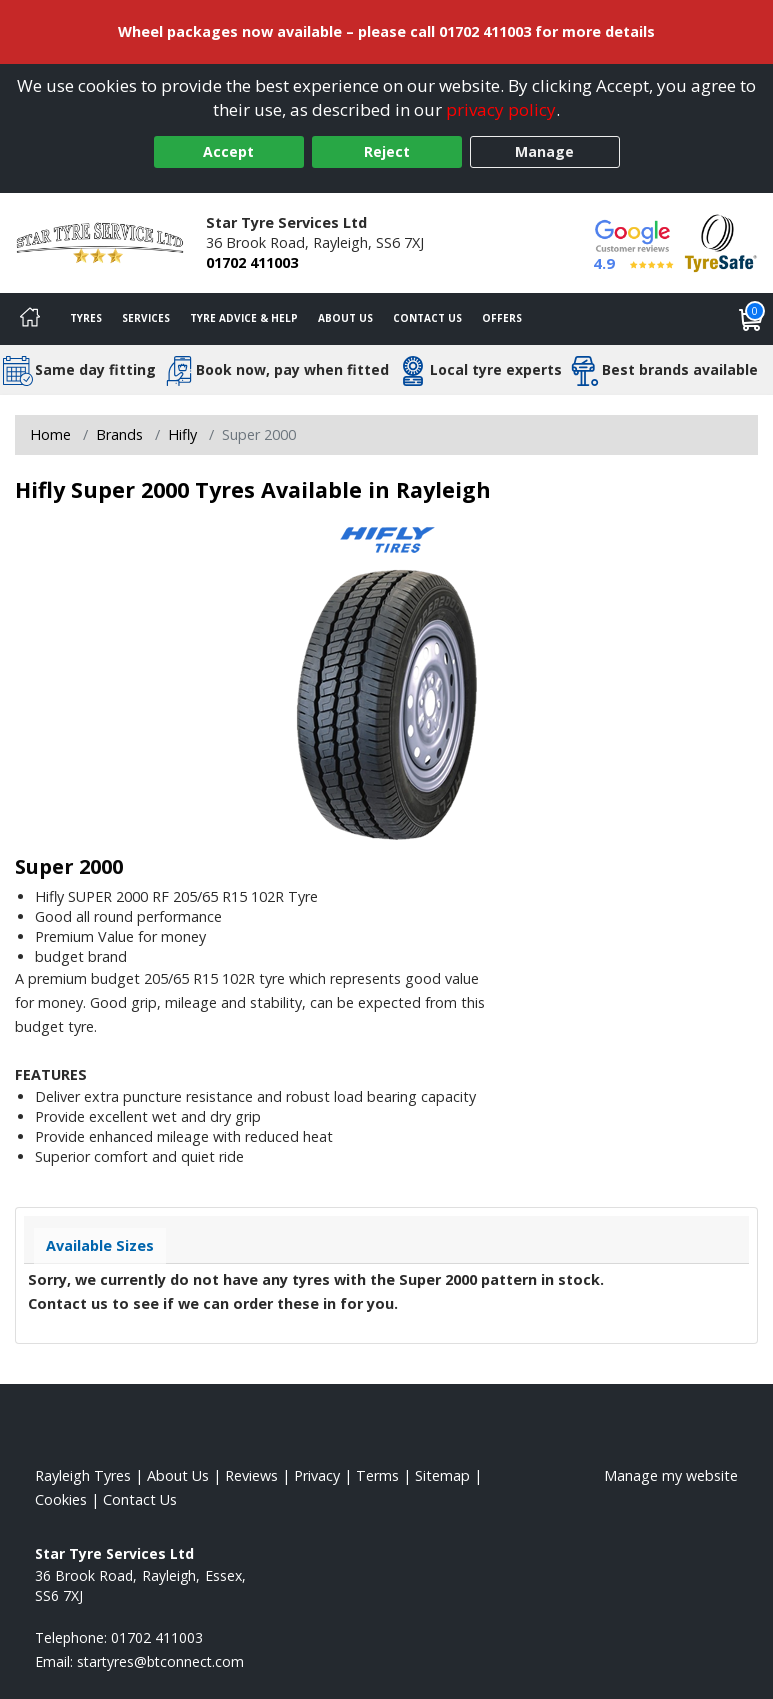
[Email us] (160, 1661)
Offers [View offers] (502, 318)
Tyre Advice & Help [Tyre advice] (244, 318)
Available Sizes (100, 1245)
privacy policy (501, 109)
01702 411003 (252, 262)
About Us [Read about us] (178, 1475)
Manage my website (671, 1475)
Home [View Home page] (50, 434)
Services (146, 318)
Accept (228, 151)
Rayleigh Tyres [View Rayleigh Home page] (83, 1475)
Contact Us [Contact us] (427, 318)
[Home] (30, 319)
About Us (345, 318)
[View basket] (751, 319)
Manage (544, 151)
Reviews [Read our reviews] (251, 1475)
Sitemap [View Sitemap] (442, 1475)
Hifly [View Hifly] (182, 434)
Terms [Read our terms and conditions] (377, 1475)
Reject (387, 151)
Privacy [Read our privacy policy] (317, 1475)
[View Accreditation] (721, 241)
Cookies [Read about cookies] (61, 1499)
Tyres (86, 318)
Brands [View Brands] (119, 434)
